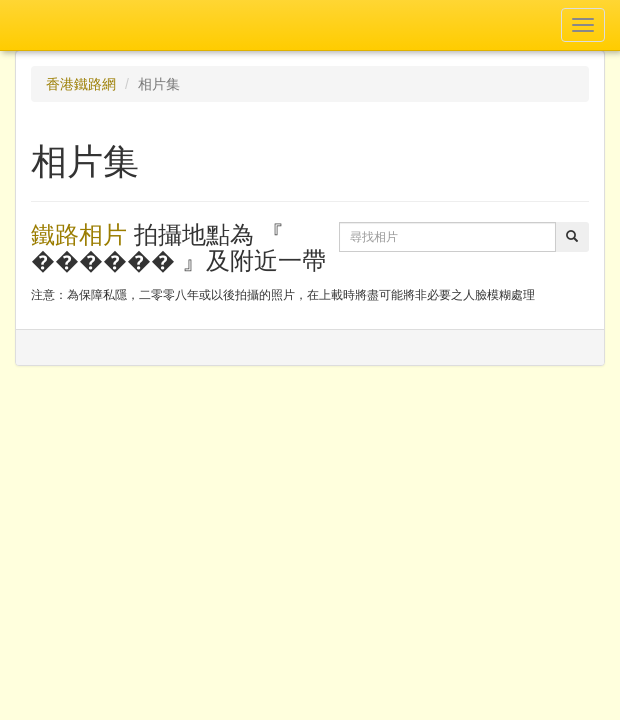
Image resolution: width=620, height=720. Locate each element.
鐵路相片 (79, 234)
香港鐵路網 (81, 84)
